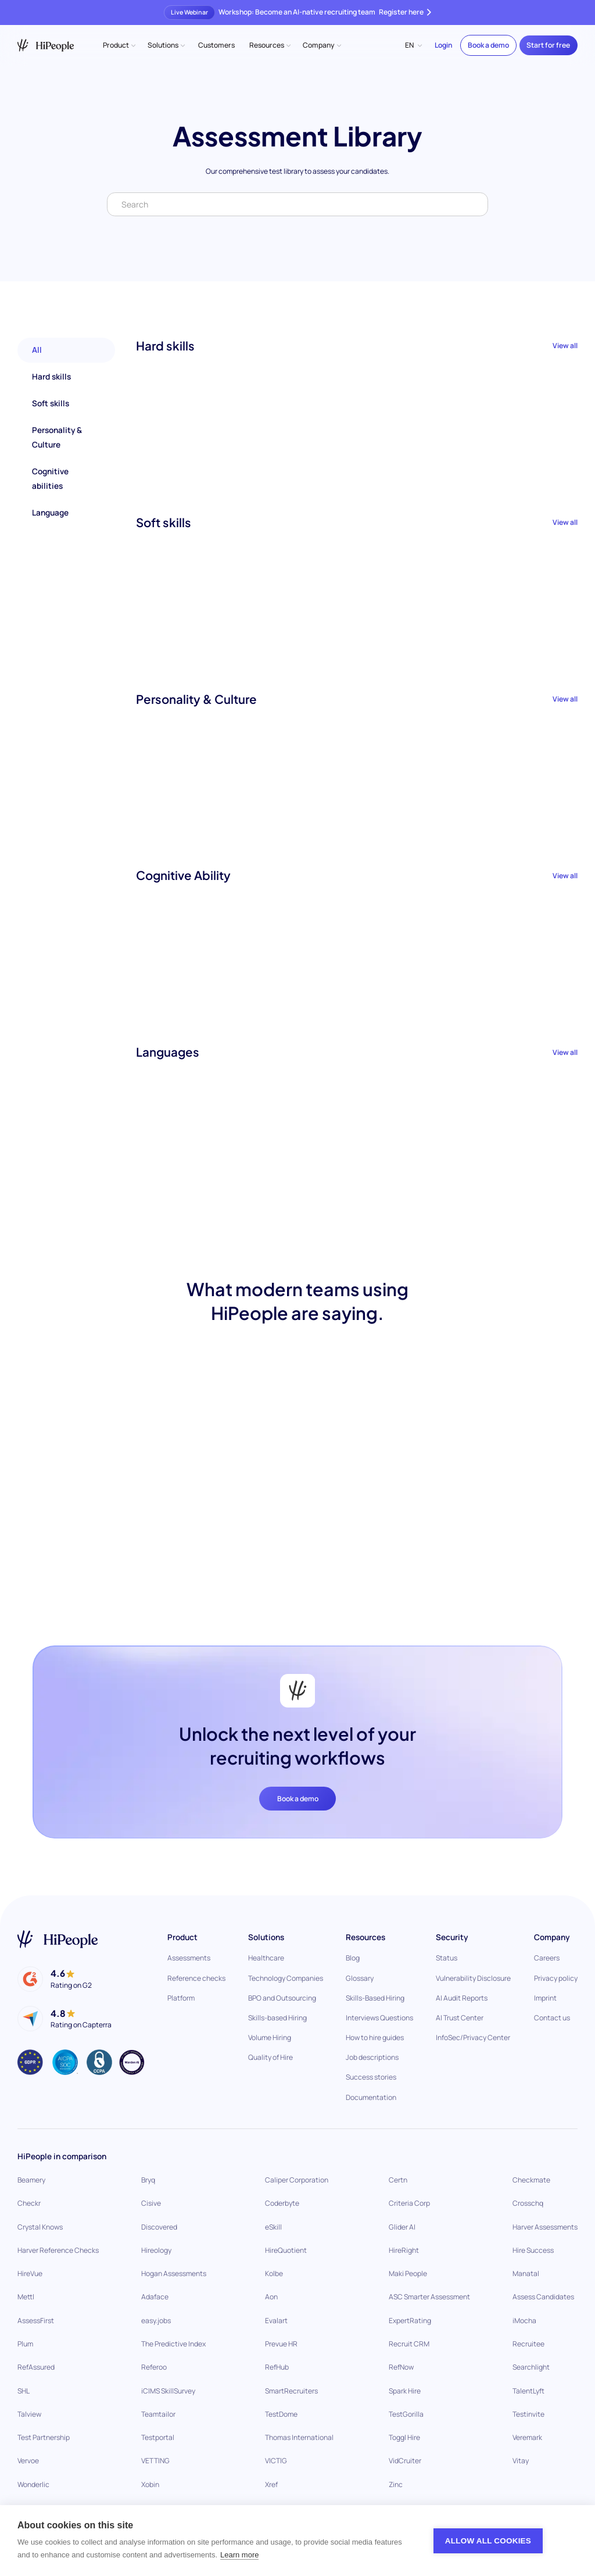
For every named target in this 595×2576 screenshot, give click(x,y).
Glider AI (402, 2227)
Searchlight (531, 2367)
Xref (271, 2484)
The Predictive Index (173, 2344)
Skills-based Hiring (277, 2018)
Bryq (148, 2180)
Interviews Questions (379, 2018)
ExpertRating (410, 2320)
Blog (353, 1958)
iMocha (524, 2320)
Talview (29, 2414)
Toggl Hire (404, 2437)
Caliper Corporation (296, 2180)
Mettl (25, 2297)
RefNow (401, 2367)
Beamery (31, 2180)
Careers (547, 1958)
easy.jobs (156, 2320)
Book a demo (488, 45)
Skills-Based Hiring (375, 1998)
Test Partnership (43, 2437)
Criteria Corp (409, 2203)
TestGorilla (406, 2414)
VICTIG (276, 2461)
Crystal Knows (40, 2227)
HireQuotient (286, 2250)
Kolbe (274, 2273)
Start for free (548, 45)
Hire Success (533, 2250)
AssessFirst (35, 2320)
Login (443, 45)
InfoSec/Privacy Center (473, 2037)
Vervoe (28, 2461)
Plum (25, 2344)
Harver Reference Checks (58, 2250)
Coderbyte (282, 2203)
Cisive (151, 2203)
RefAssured (36, 2367)
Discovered (159, 2227)
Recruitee (528, 2344)
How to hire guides (375, 2037)
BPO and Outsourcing (282, 1998)
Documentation (371, 2097)
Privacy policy (556, 1978)
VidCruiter (405, 2461)
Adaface (155, 2297)
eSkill (273, 2227)
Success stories (371, 2077)
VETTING (155, 2461)
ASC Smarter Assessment (429, 2297)
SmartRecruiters (291, 2391)
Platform (181, 1998)
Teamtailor (158, 2414)
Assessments (188, 1958)
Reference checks (196, 1978)
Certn (398, 2180)
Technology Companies (285, 1978)
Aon (271, 2297)
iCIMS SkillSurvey (168, 2391)
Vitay (520, 2461)
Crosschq (527, 2203)
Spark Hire (405, 2391)
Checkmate (531, 2180)
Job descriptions (372, 2057)
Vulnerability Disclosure (473, 1978)
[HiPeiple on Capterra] (64, 2018)
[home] (45, 45)
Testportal (157, 2437)
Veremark (527, 2437)
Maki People (408, 2273)
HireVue (29, 2273)
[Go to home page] (57, 1939)
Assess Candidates (543, 2297)
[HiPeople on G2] (54, 1979)
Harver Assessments (545, 2227)
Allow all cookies (488, 2540)
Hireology (156, 2250)
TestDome (281, 2414)
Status (446, 1958)
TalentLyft (528, 2391)
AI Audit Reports (462, 1998)
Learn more (239, 2554)
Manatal (525, 2273)
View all (565, 345)
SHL (23, 2391)
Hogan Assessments (173, 2273)
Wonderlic (33, 2484)
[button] (118, 45)
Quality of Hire (270, 2057)
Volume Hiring (269, 2037)
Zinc (396, 2484)
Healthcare (266, 1958)
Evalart (276, 2320)
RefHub (277, 2367)
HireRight (404, 2250)
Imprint (545, 1998)
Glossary (360, 1978)
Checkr (29, 2203)
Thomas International (299, 2437)
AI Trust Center (459, 2018)
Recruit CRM (409, 2344)
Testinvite (528, 2414)
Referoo (154, 2367)
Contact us (552, 2018)
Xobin (150, 2484)
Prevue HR (281, 2344)
